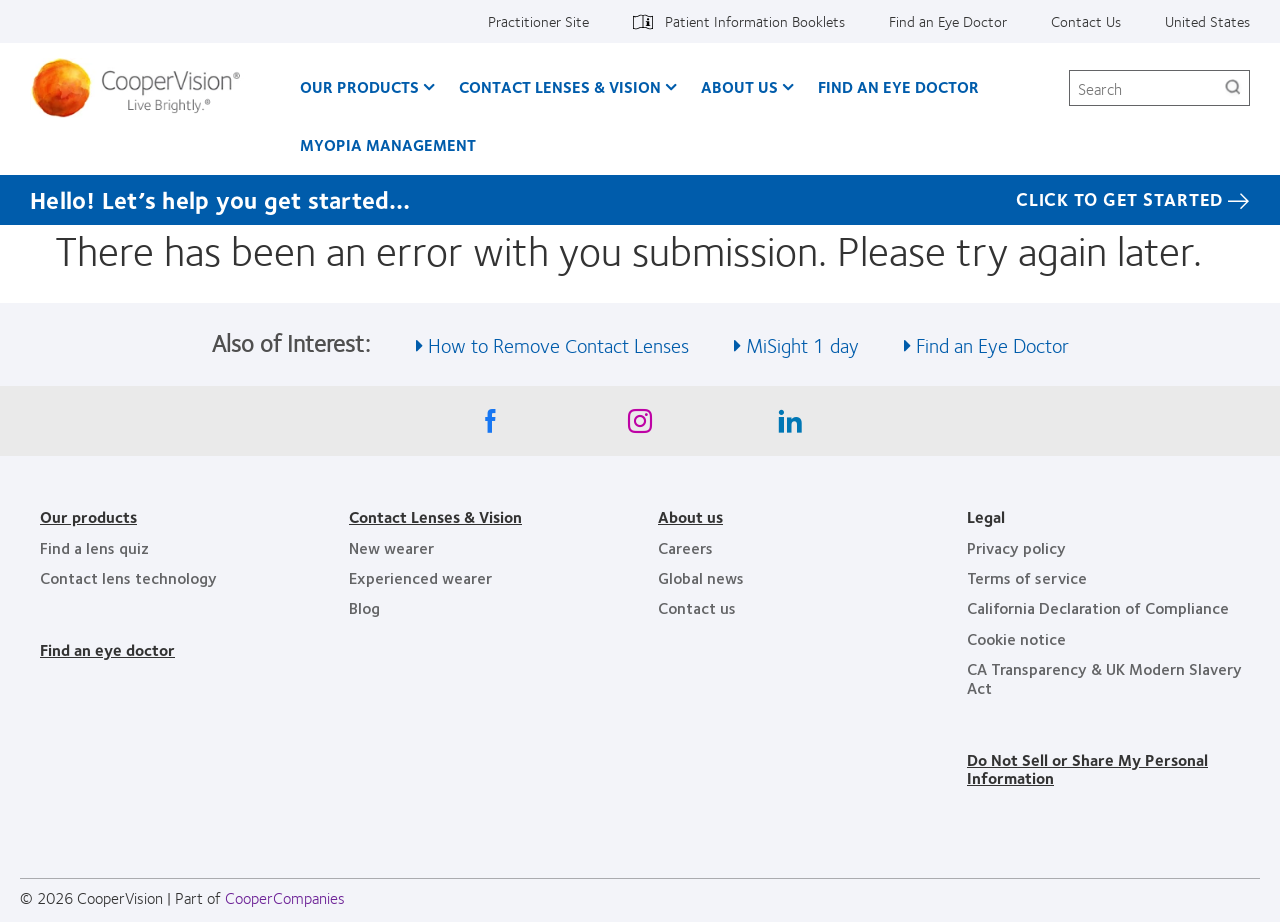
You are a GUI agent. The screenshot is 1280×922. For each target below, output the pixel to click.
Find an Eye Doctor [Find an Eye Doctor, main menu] (898, 86)
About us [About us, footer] (690, 516)
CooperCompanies (285, 897)
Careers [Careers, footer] (685, 547)
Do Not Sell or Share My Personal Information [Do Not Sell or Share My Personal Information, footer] (1087, 768)
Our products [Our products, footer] (88, 516)
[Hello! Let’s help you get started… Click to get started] (640, 200)
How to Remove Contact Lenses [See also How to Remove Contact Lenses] (558, 344)
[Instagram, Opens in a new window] (640, 426)
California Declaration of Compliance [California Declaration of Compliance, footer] (1098, 607)
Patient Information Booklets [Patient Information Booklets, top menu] (755, 21)
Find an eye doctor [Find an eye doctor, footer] (107, 649)
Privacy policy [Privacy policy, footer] (1016, 547)
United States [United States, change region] (1207, 21)
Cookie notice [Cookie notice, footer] (1016, 638)
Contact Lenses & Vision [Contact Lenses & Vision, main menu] (560, 86)
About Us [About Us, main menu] (739, 86)
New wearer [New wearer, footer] (391, 547)
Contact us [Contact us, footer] (697, 607)
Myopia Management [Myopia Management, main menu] (388, 144)
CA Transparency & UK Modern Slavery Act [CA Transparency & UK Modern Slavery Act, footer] (1104, 677)
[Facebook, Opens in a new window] (490, 426)
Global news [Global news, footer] (701, 577)
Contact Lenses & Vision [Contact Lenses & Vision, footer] (435, 516)
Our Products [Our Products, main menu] (359, 86)
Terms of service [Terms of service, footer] (1027, 577)
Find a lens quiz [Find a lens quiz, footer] (94, 547)
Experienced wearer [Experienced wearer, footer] (420, 577)
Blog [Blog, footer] (364, 607)
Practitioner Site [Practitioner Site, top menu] (538, 21)
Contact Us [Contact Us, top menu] (1086, 21)
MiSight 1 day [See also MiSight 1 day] (802, 344)
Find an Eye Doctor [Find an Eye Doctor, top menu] (948, 21)
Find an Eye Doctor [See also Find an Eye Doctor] (992, 344)
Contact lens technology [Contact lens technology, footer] (128, 577)
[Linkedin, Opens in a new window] (790, 426)
